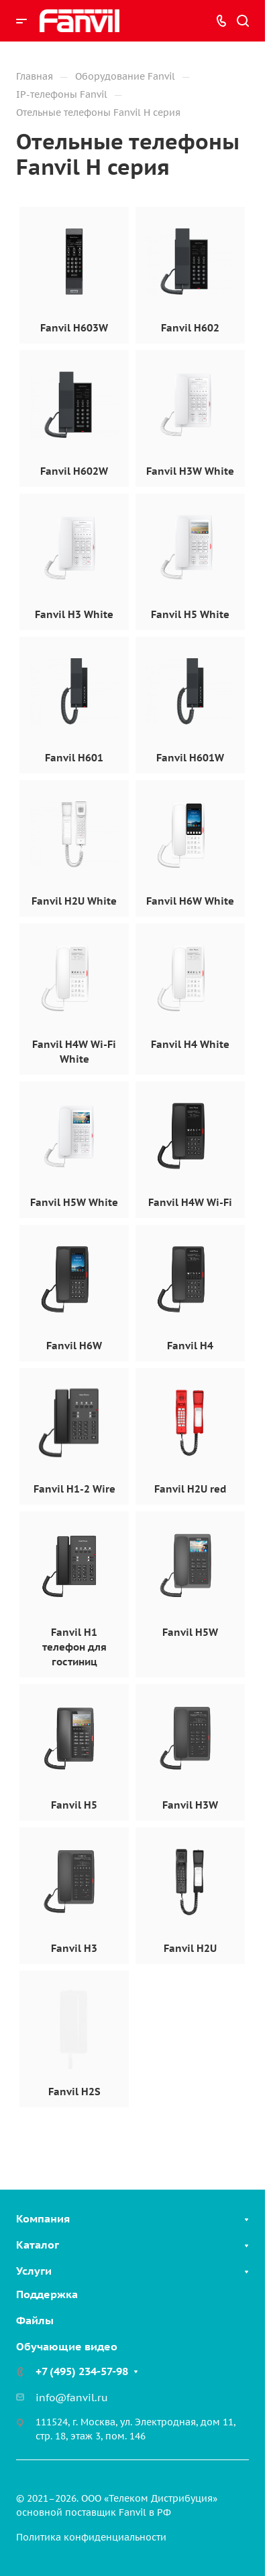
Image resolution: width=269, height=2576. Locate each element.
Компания (43, 2218)
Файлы (35, 2320)
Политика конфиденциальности (91, 2537)
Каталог (37, 2244)
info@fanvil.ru (72, 2397)
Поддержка (47, 2294)
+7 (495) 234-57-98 (82, 2371)
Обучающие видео (66, 2346)
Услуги (34, 2270)
